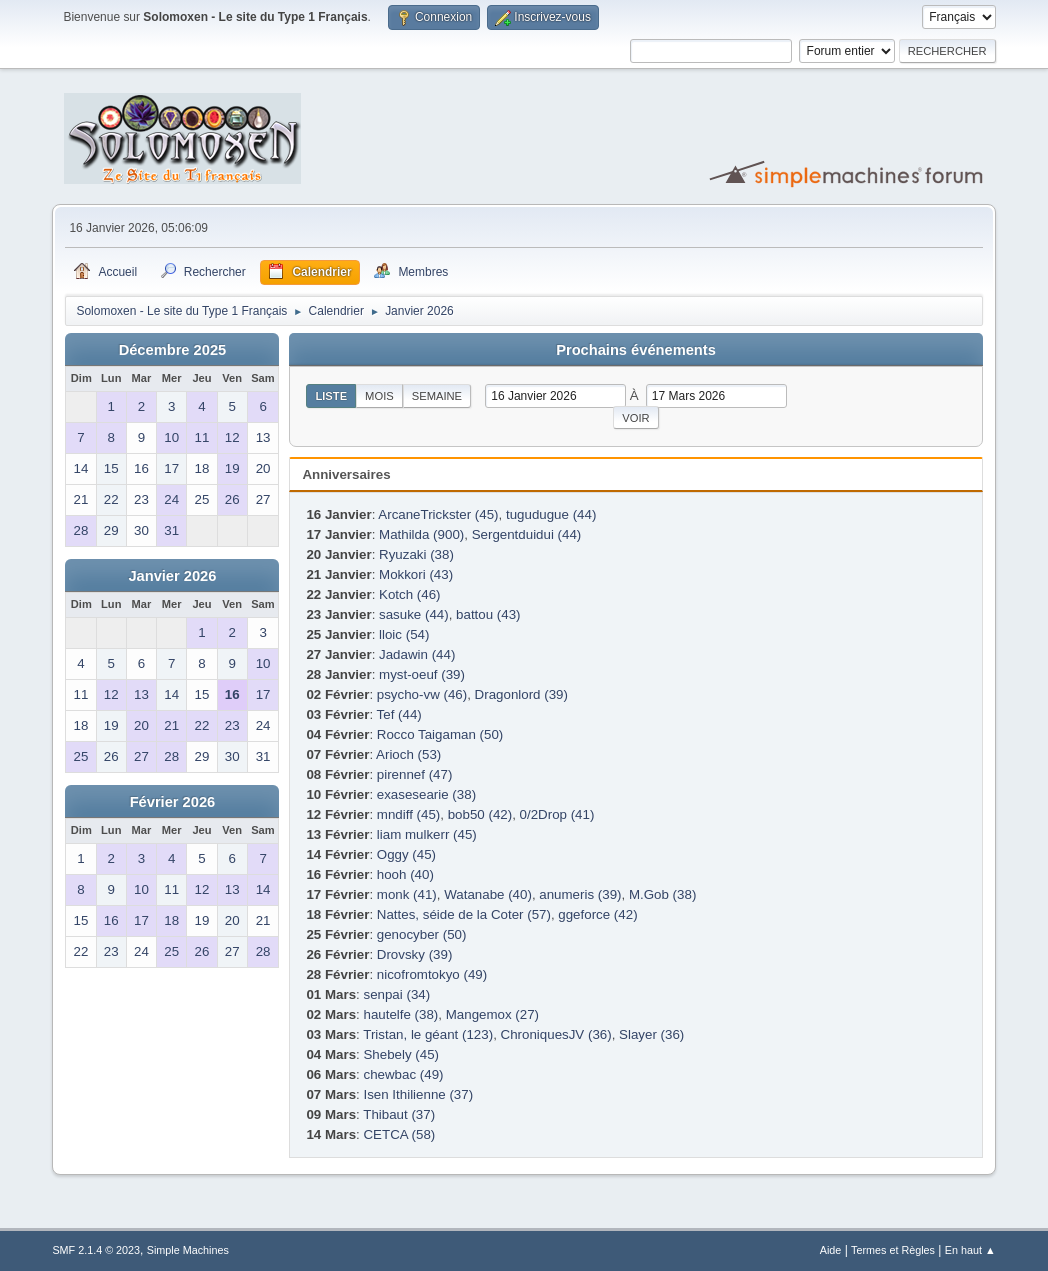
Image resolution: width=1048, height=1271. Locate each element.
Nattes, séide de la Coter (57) (464, 914)
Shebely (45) (401, 1054)
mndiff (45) (408, 814)
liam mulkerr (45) (427, 834)
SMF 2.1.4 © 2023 (96, 1250)
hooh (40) (405, 874)
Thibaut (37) (399, 1114)
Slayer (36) (651, 1034)
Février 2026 (173, 802)
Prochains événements (636, 350)
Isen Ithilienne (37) (418, 1094)
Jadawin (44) (417, 654)
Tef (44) (399, 714)
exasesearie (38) (426, 794)
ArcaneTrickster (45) (438, 514)
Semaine (437, 396)
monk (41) (407, 894)
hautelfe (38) (400, 1014)
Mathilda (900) (421, 534)
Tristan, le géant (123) (428, 1034)
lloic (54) (404, 634)
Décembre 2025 (173, 350)
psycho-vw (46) (422, 694)
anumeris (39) (580, 894)
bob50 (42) (480, 814)
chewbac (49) (403, 1074)
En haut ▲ (970, 1250)
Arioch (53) (408, 754)
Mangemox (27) (492, 1014)
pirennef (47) (415, 774)
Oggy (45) (406, 854)
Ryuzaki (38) (416, 554)
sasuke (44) (414, 614)
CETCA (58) (399, 1134)
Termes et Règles (893, 1250)
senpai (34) (396, 994)
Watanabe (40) (488, 894)
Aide (831, 1250)
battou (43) (488, 614)
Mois (379, 396)
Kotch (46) (410, 594)
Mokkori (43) (416, 574)
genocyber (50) (422, 934)
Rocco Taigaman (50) (440, 734)
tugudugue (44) (551, 514)
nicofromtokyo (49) (432, 974)
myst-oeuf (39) (422, 674)
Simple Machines (188, 1250)
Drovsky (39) (415, 954)
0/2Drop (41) (557, 814)
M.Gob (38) (662, 894)
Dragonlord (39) (521, 694)
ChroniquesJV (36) (556, 1034)
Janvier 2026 (172, 576)
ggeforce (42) (597, 914)
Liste (331, 396)
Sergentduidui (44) (527, 534)
